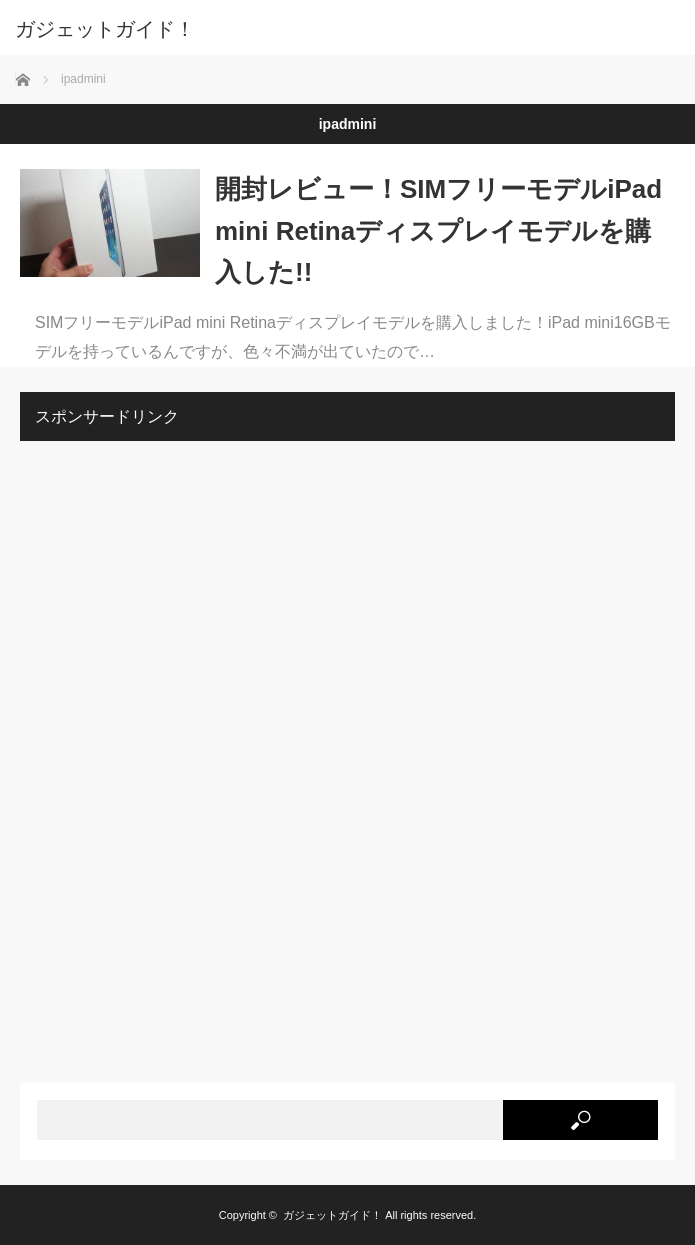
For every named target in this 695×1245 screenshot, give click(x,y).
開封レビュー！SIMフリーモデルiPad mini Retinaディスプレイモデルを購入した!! (438, 230)
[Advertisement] (170, 756)
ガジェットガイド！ (105, 29)
